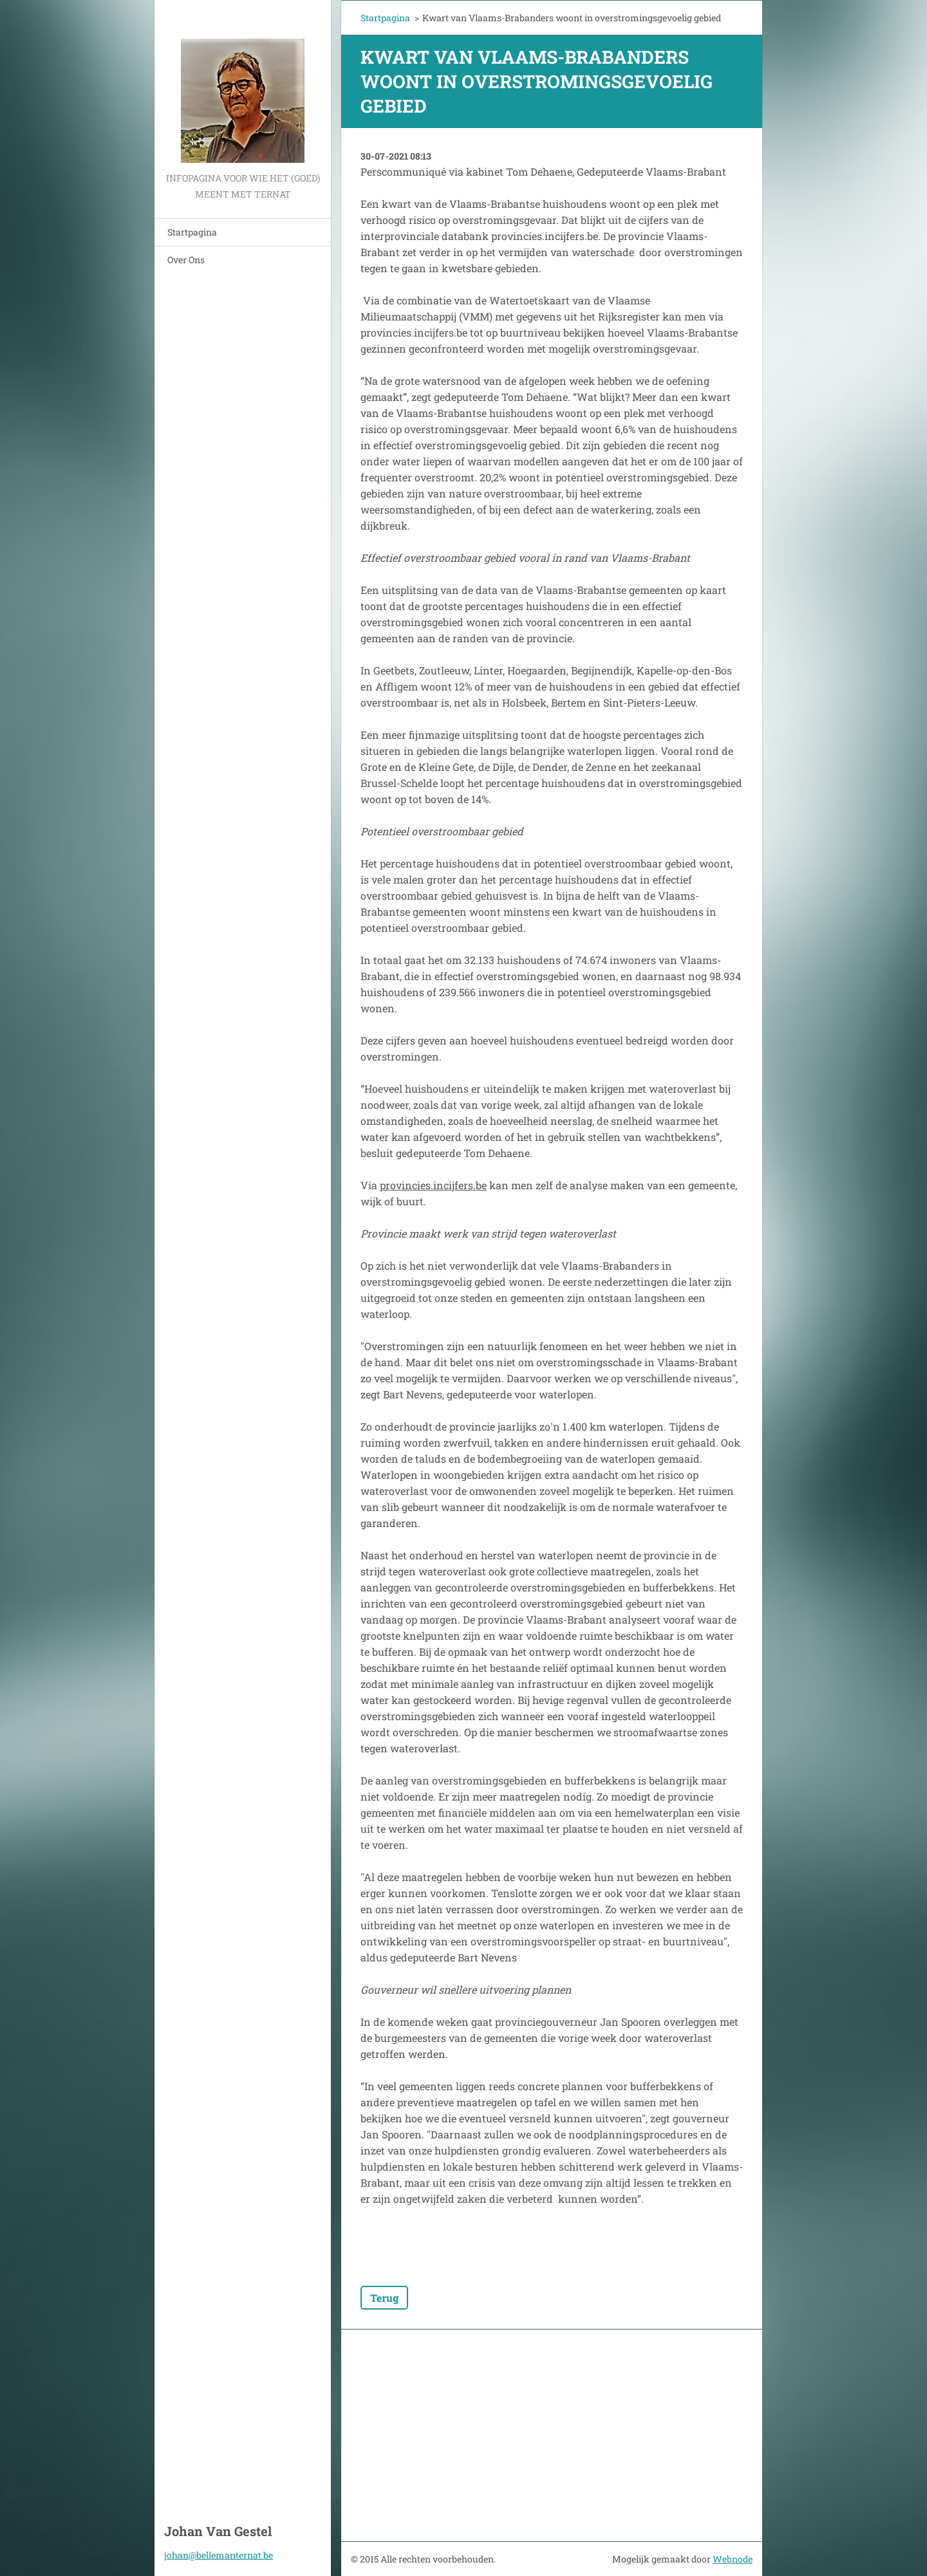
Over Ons (186, 260)
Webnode (733, 2559)
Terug (384, 2297)
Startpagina (192, 232)
